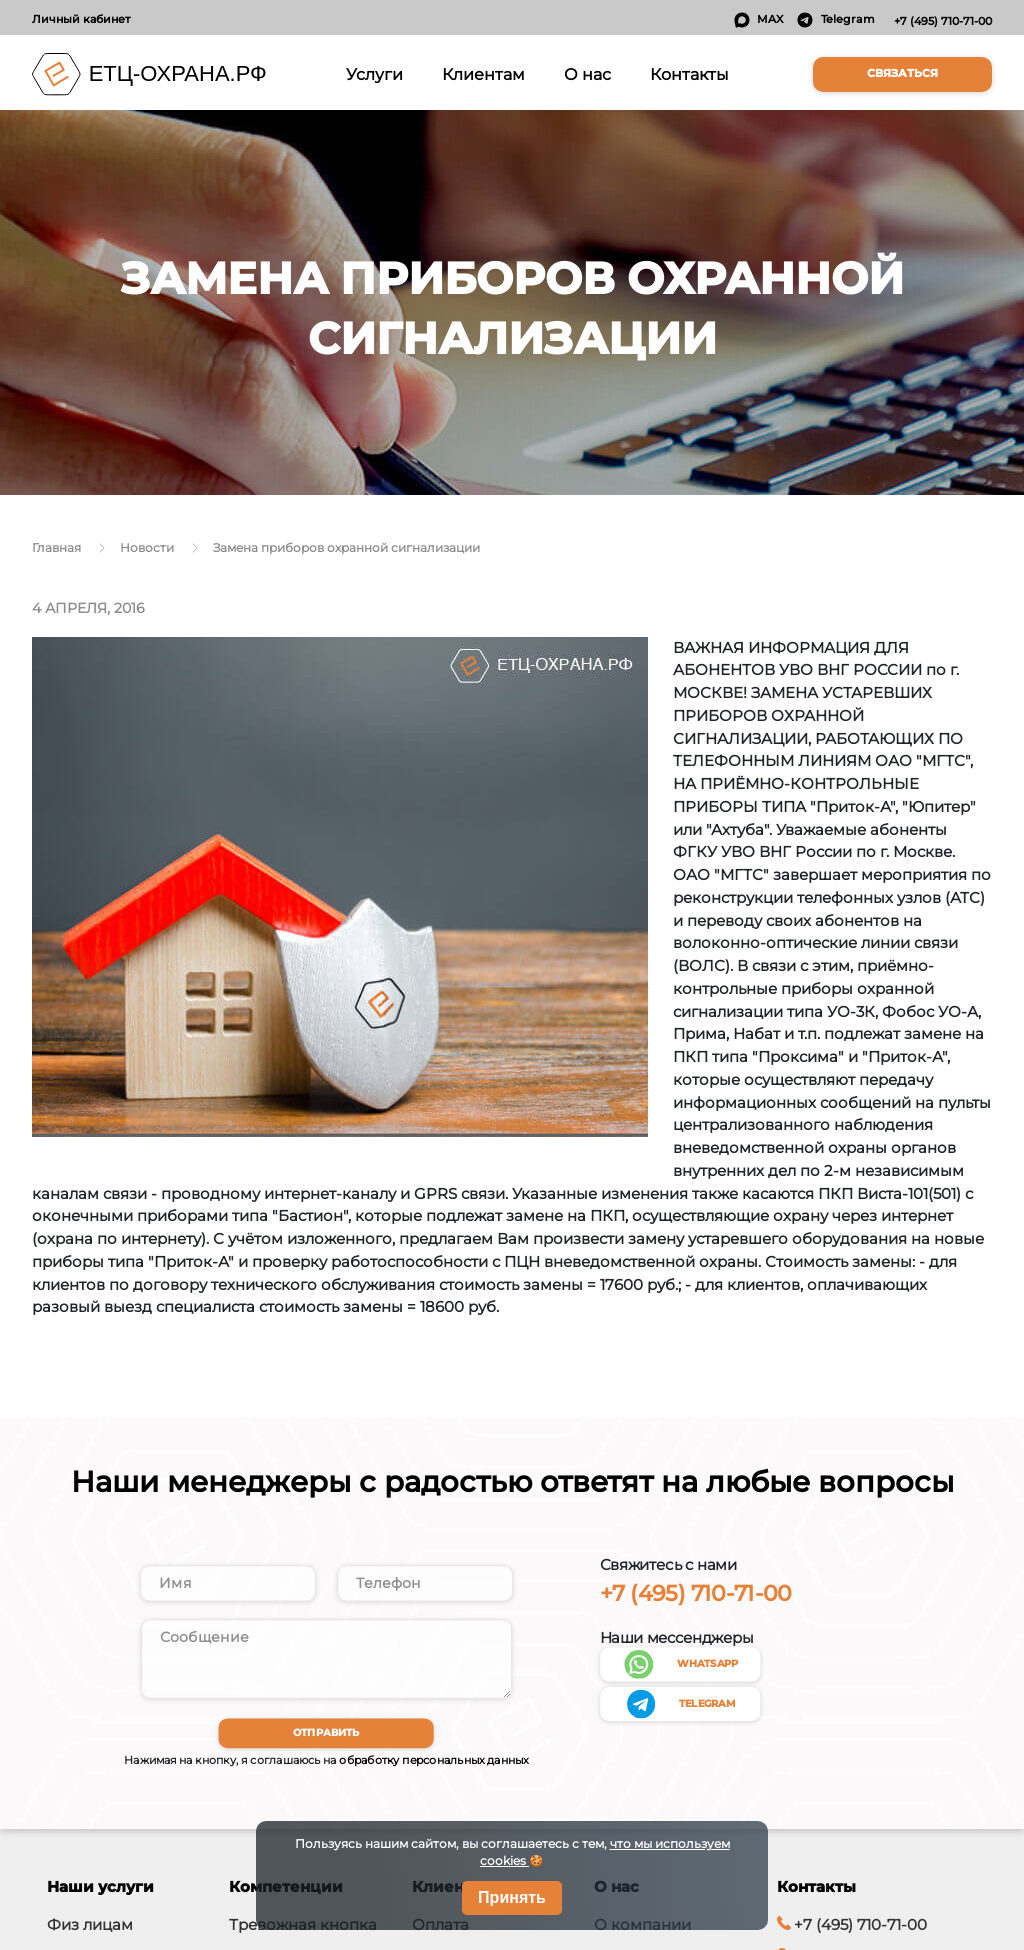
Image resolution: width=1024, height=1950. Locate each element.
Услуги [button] (378, 72)
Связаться (902, 73)
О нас (587, 74)
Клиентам (483, 74)
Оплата (440, 1935)
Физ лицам (90, 1935)
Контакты (689, 74)
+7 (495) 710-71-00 (943, 21)
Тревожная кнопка (303, 1935)
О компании (642, 1935)
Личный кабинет (81, 19)
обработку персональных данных (433, 1772)
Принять (512, 1897)
